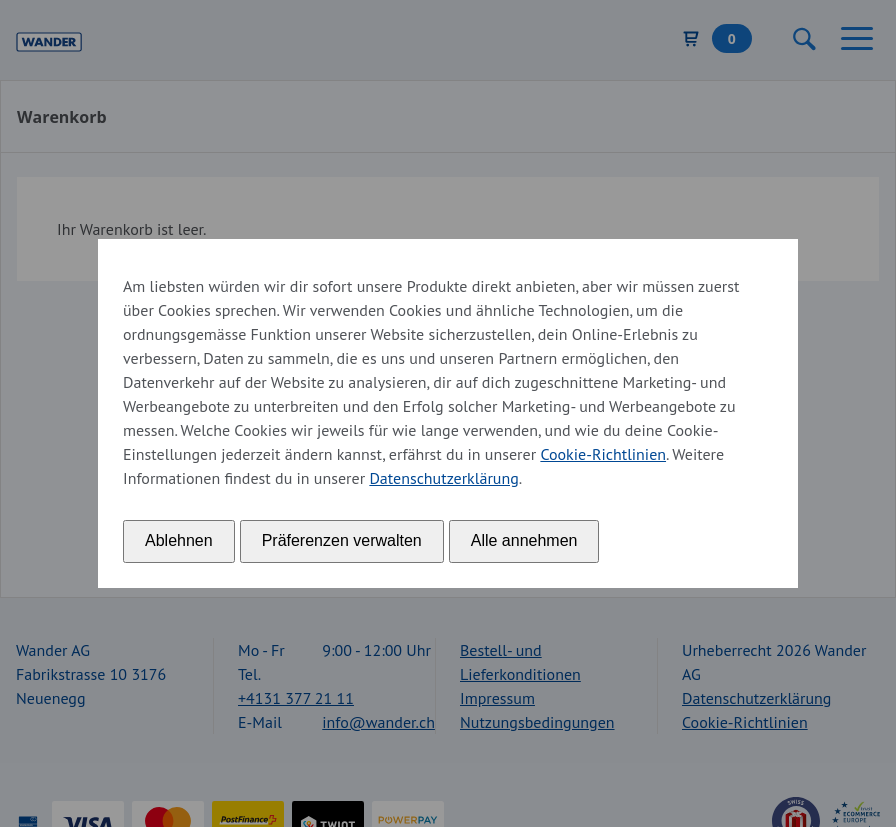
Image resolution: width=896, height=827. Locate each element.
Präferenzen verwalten (342, 540)
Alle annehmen (524, 540)
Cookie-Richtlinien (603, 454)
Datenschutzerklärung (443, 478)
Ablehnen (179, 540)
